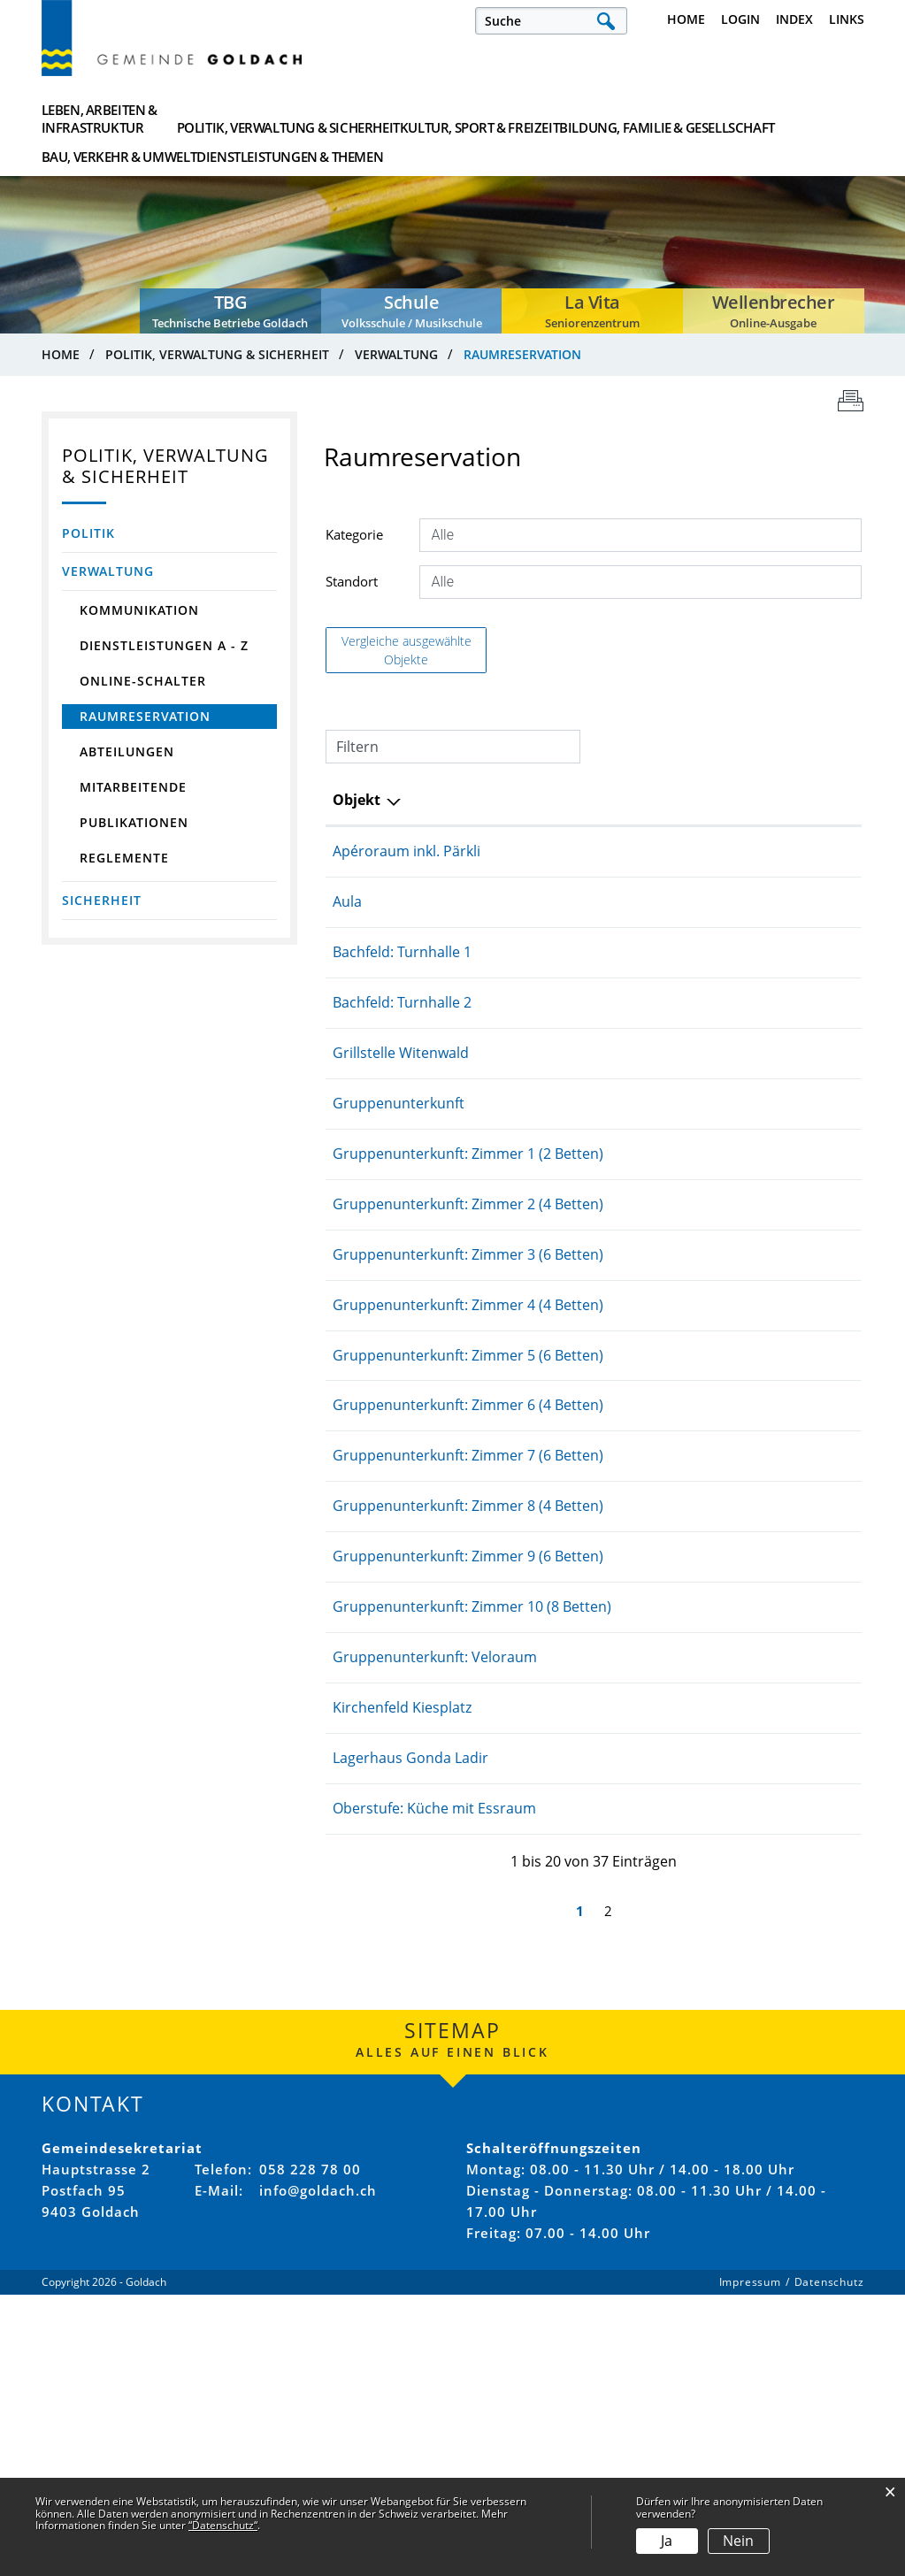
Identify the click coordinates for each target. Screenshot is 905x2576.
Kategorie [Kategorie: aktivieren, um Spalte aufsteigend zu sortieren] (761, 804)
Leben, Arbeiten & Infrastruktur (99, 121)
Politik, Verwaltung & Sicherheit (258, 121)
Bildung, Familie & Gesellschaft (535, 121)
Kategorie (354, 538)
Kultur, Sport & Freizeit (398, 121)
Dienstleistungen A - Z (164, 649)
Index (794, 19)
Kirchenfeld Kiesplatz (450, 1968)
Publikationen (134, 826)
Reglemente (124, 862)
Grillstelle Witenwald (449, 1079)
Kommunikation (139, 614)
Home (686, 19)
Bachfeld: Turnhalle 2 (450, 1029)
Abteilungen (127, 756)
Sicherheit (102, 904)
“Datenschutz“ (222, 2525)
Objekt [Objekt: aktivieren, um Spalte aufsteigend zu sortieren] (405, 804)
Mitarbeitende (133, 791)
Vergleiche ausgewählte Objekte (406, 653)
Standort (352, 585)
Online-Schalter (143, 685)
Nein (738, 2540)
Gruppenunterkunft (447, 1129)
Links (846, 19)
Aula (395, 928)
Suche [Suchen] (606, 20)
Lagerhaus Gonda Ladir (459, 2040)
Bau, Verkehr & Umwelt (670, 121)
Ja (666, 2540)
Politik (88, 537)
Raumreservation (179, 720)
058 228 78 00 (310, 2471)
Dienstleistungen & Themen (795, 121)
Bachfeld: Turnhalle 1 (450, 978)
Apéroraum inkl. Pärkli (455, 856)
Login (740, 19)
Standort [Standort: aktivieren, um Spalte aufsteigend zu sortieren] (602, 804)
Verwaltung (108, 575)
